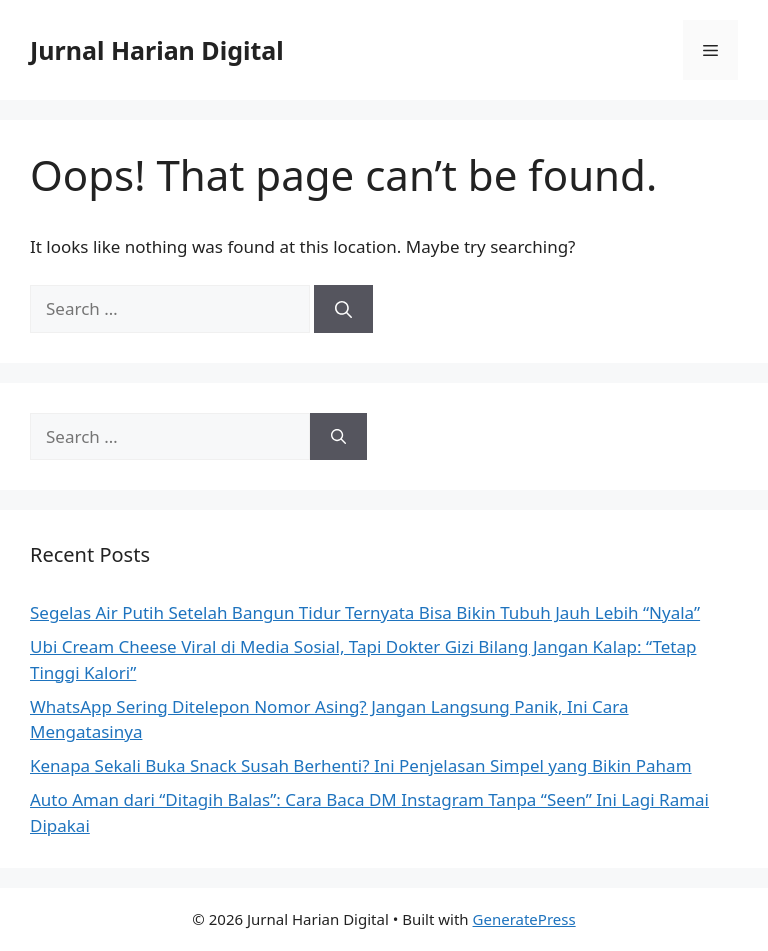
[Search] (343, 309)
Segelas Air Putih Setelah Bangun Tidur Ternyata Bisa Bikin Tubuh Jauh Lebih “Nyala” (365, 612)
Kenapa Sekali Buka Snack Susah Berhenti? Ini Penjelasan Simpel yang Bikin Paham (361, 765)
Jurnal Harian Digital (157, 50)
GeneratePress (524, 919)
